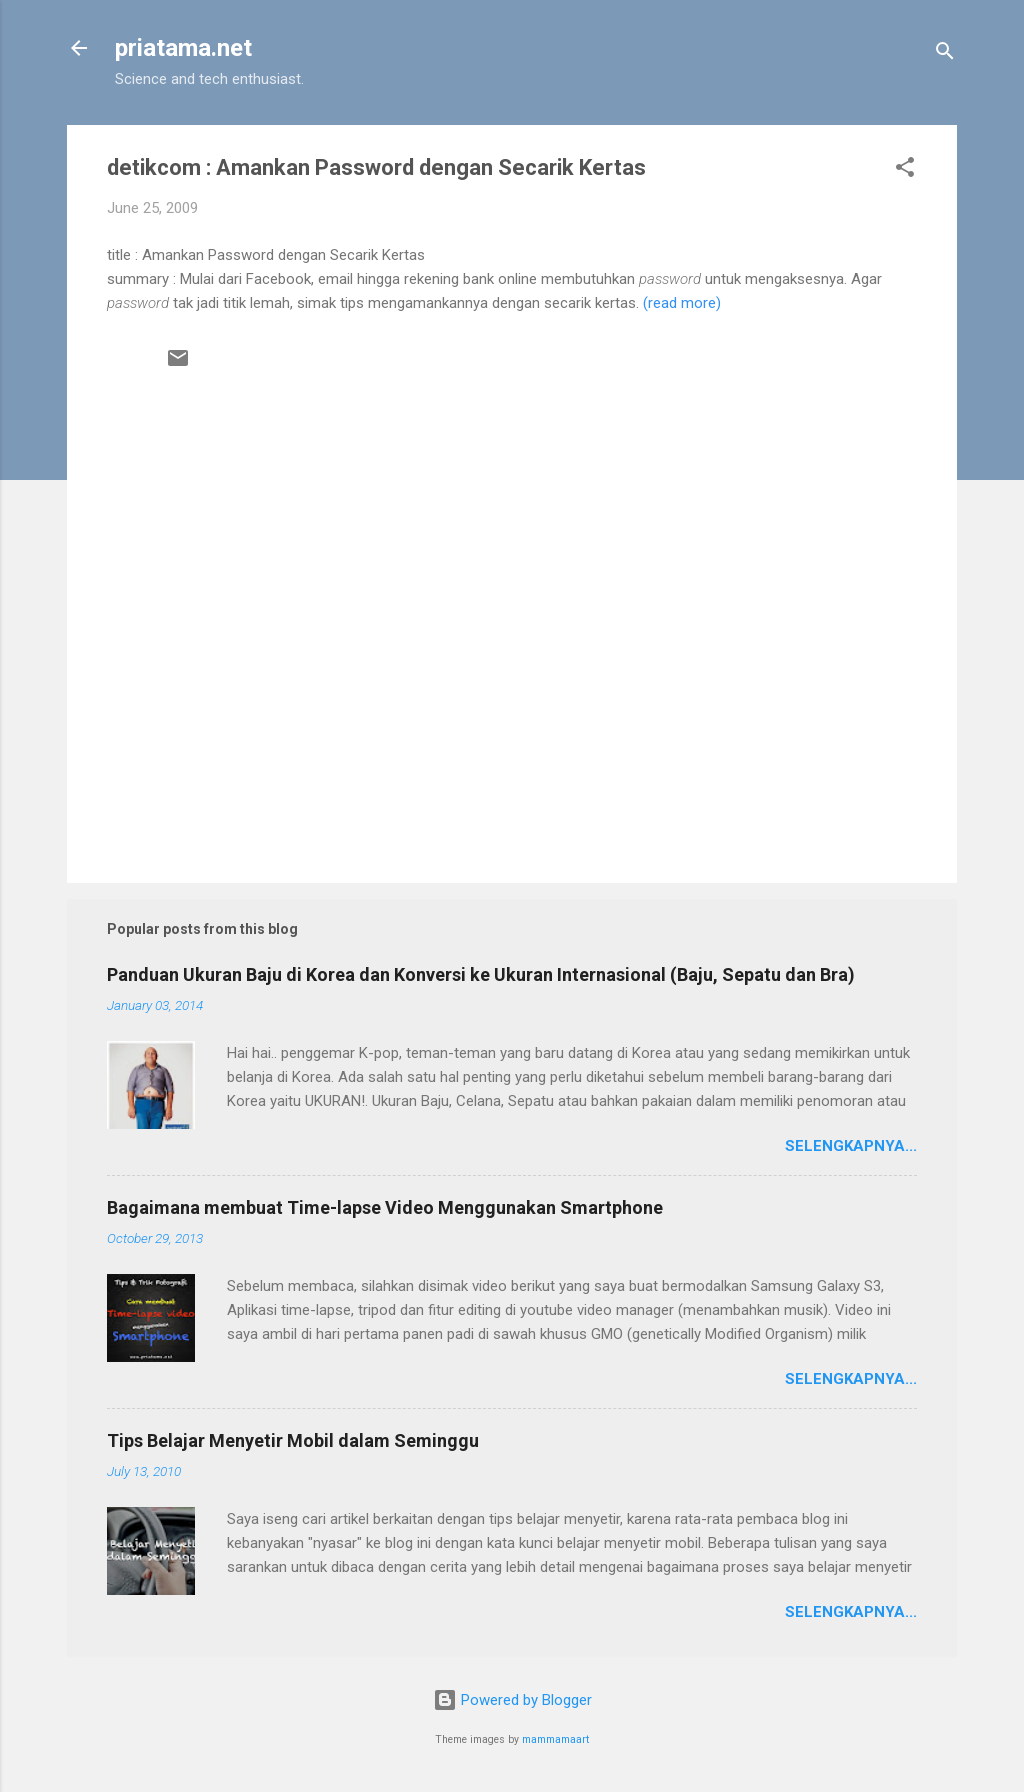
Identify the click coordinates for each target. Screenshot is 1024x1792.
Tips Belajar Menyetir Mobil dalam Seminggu (293, 1440)
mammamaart (555, 1739)
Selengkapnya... (851, 1146)
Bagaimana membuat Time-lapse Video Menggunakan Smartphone (385, 1207)
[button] (905, 170)
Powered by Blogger (512, 1700)
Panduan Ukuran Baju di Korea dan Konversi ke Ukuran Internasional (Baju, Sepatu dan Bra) (481, 974)
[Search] (945, 54)
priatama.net (183, 48)
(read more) (682, 303)
